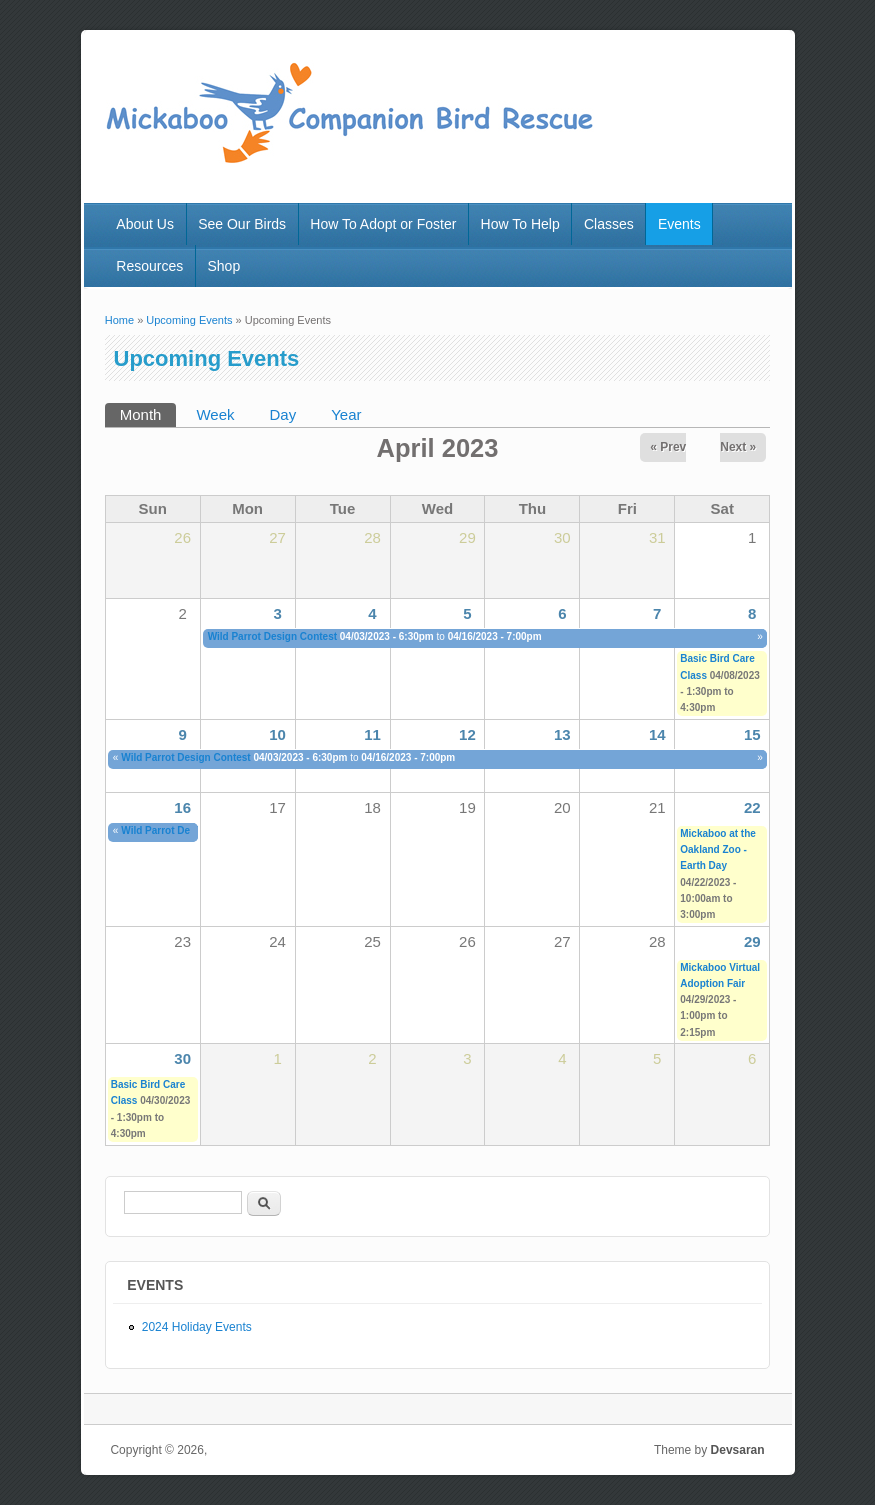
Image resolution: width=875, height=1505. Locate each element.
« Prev (668, 447)
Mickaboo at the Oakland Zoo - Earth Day (718, 850)
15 (752, 734)
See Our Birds (242, 224)
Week (215, 414)
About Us (145, 224)
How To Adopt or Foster (383, 224)
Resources (149, 266)
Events (679, 224)
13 (562, 734)
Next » (738, 447)
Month (148, 413)
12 (467, 734)
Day (283, 414)
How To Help (520, 224)
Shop (223, 266)
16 (182, 807)
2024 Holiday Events (197, 1327)
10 (277, 734)
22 (752, 807)
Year (346, 414)
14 (657, 734)
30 (182, 1058)
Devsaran (738, 1450)
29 (752, 941)
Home (119, 320)
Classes (609, 224)
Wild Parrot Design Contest (272, 636)
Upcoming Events (189, 320)
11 (372, 734)
